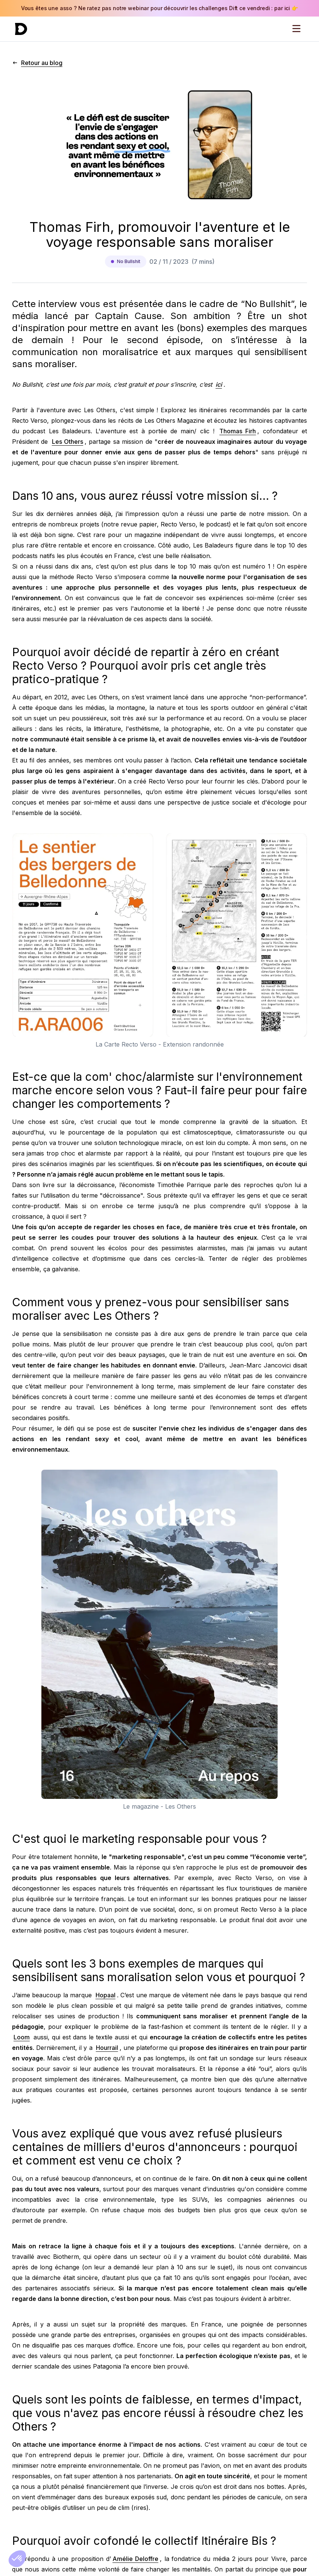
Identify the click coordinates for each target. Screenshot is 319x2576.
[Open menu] (296, 28)
